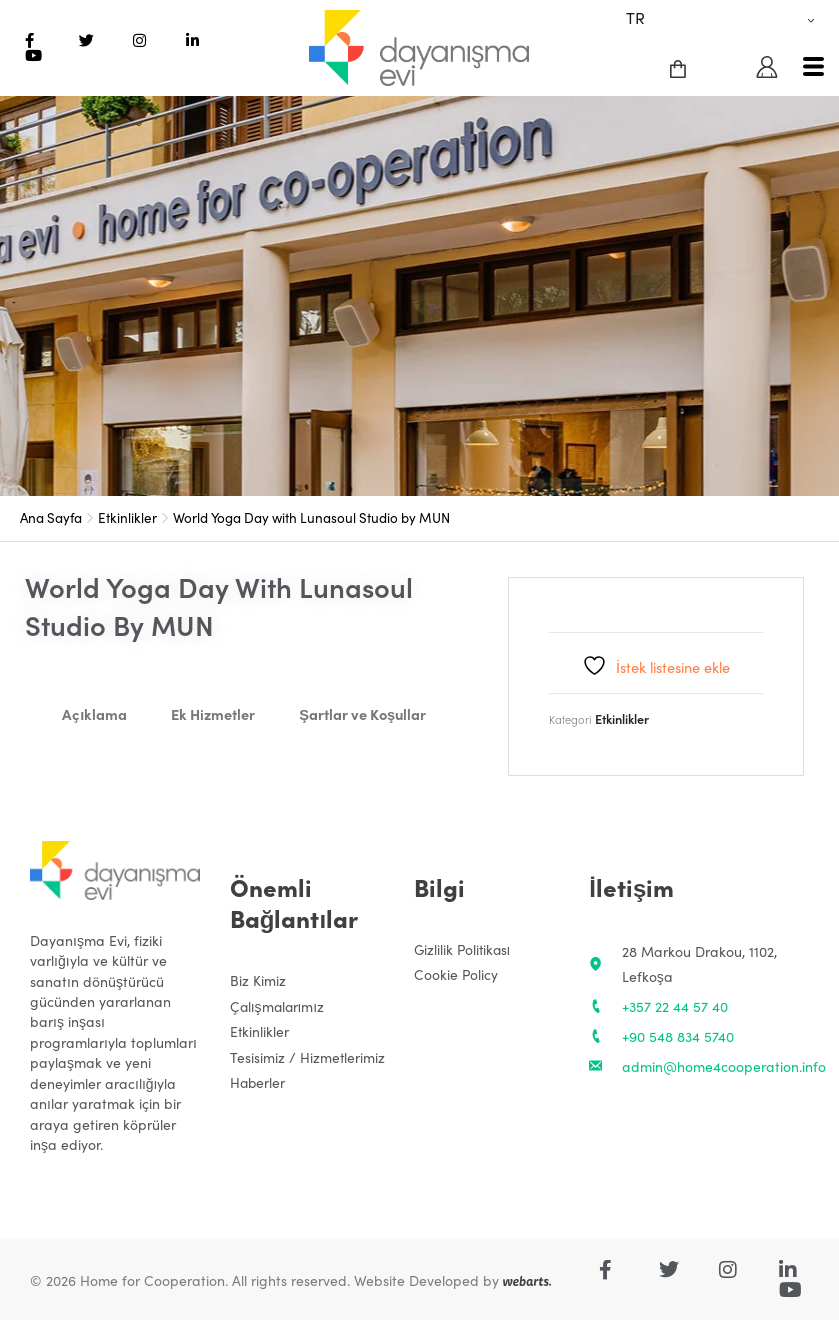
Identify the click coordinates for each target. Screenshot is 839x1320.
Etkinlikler (127, 517)
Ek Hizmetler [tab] (213, 713)
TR (635, 17)
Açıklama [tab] (94, 713)
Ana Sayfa (51, 517)
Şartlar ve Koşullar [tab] (362, 713)
